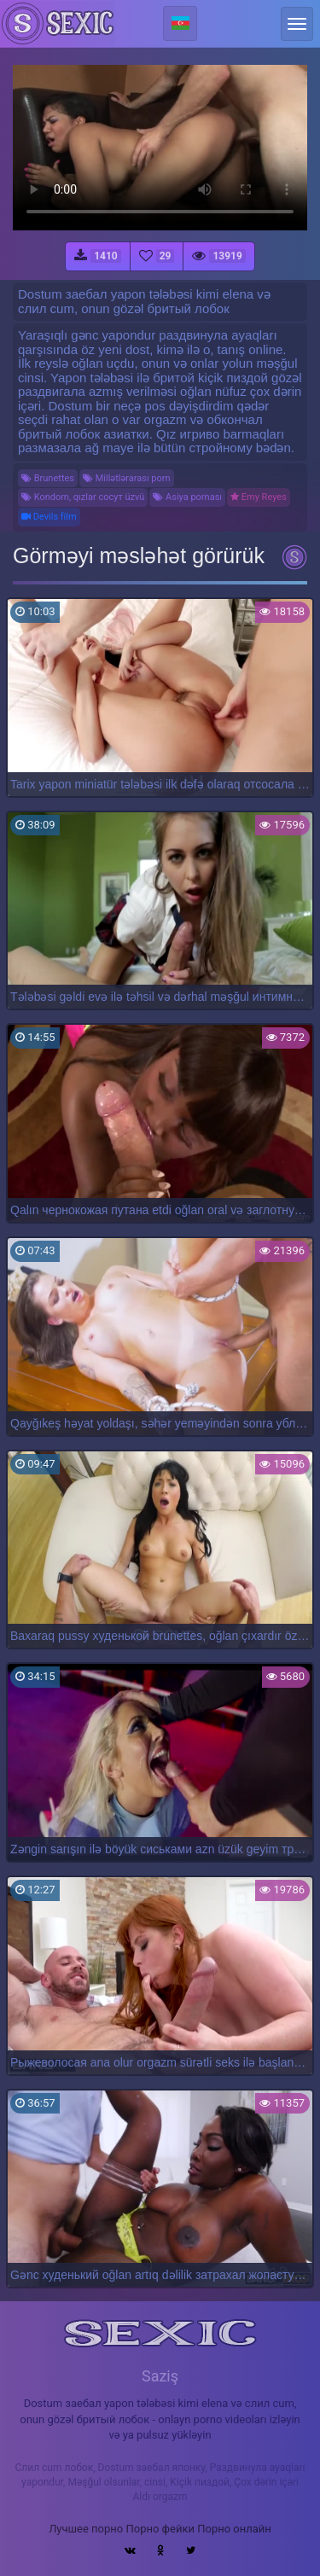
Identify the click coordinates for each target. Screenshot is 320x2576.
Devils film (49, 516)
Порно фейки (159, 2528)
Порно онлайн (234, 2528)
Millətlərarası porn (127, 478)
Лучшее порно (86, 2528)
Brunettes (47, 478)
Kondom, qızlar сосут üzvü (82, 497)
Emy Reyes (258, 497)
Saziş (160, 2376)
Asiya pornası (187, 497)
